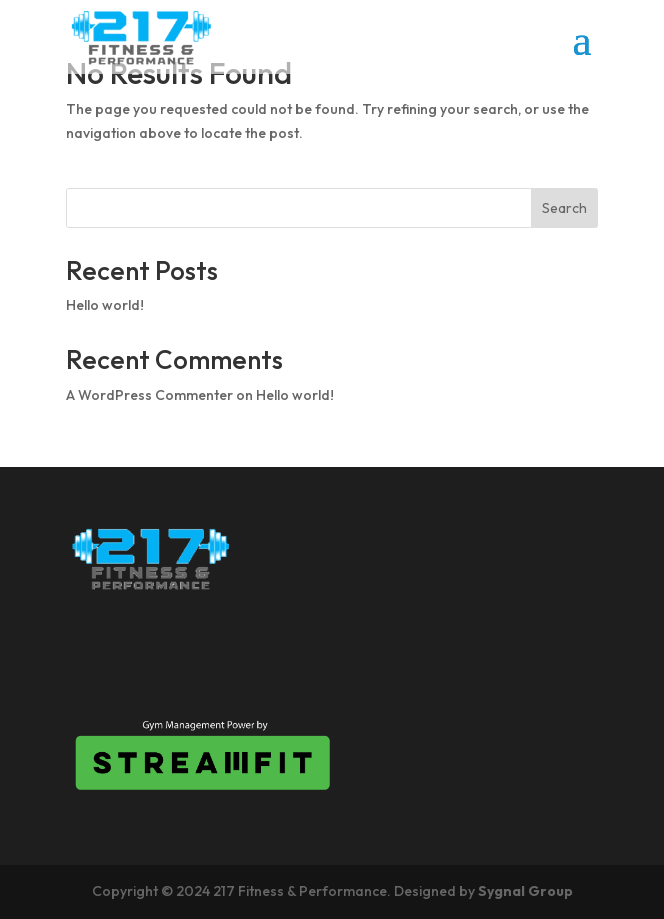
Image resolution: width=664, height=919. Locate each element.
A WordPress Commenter (149, 395)
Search (564, 208)
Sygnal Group (525, 891)
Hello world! (105, 305)
